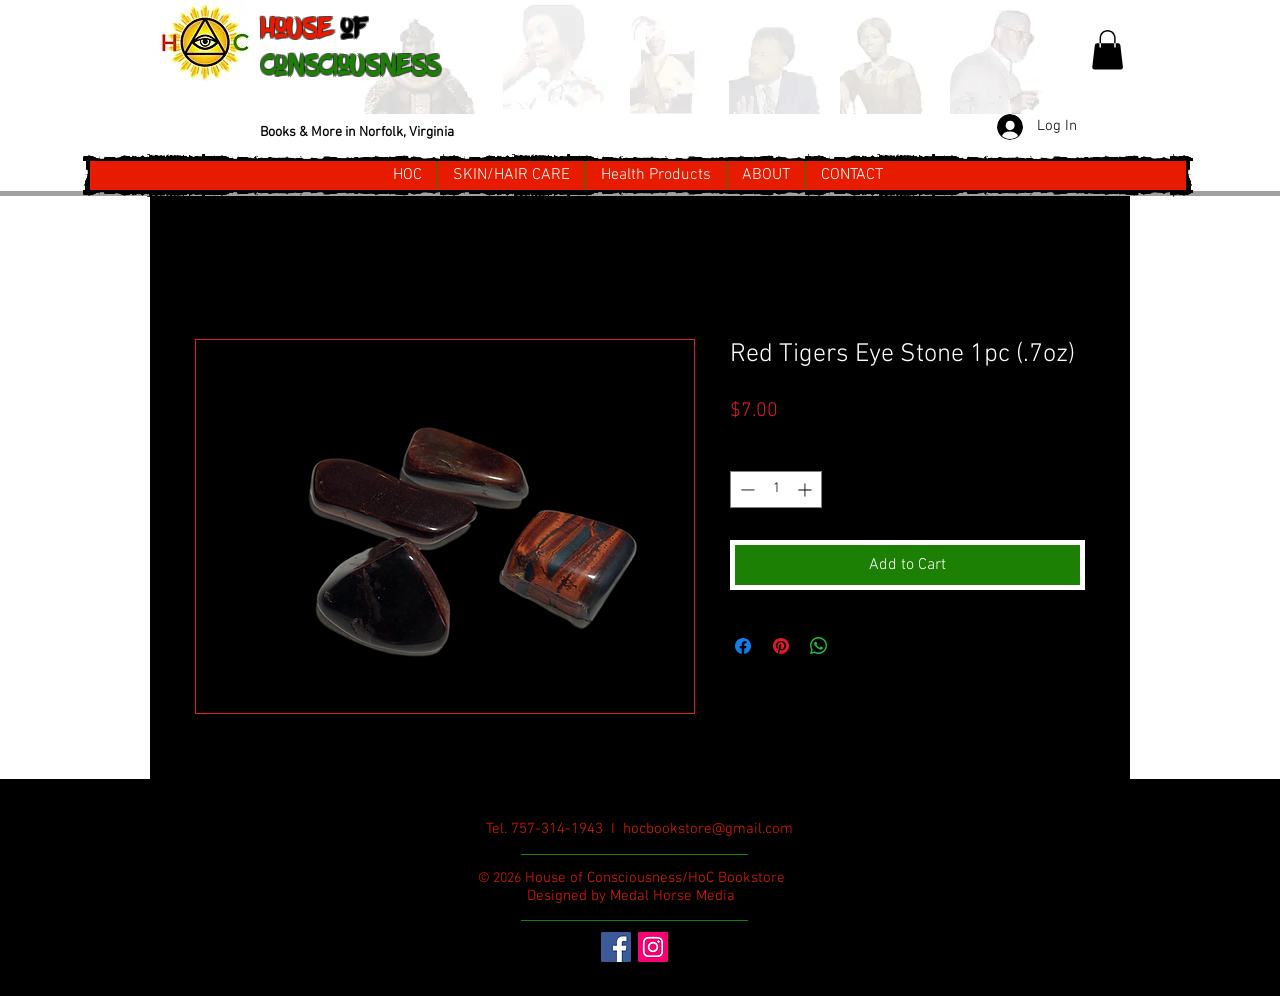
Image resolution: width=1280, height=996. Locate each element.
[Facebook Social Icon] (616, 947)
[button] (1107, 49)
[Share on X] (857, 646)
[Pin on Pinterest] (781, 646)
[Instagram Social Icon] (653, 947)
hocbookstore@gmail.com (708, 829)
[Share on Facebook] (743, 646)
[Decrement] (745, 489)
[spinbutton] (776, 489)
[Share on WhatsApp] (819, 646)
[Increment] (806, 489)
